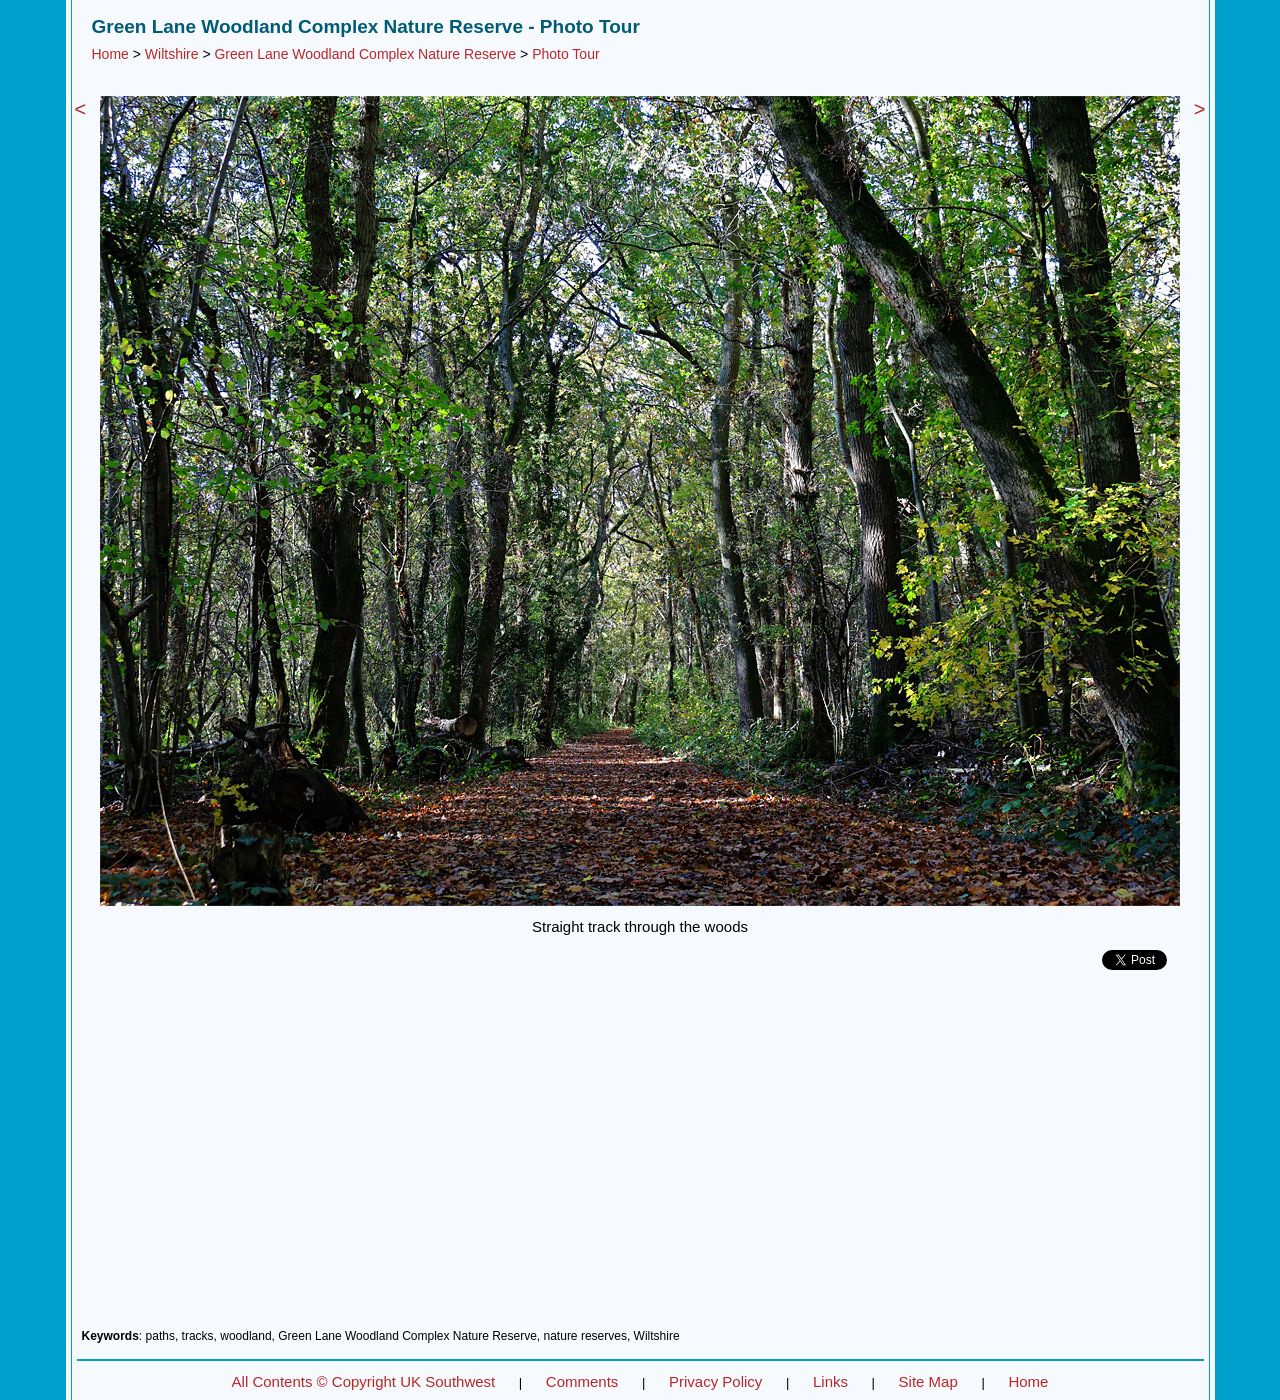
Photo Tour (565, 54)
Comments (582, 1381)
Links (830, 1381)
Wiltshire (172, 54)
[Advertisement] (640, 1157)
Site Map (928, 1381)
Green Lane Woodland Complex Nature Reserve (365, 54)
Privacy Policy (715, 1381)
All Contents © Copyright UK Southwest (364, 1381)
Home (110, 54)
